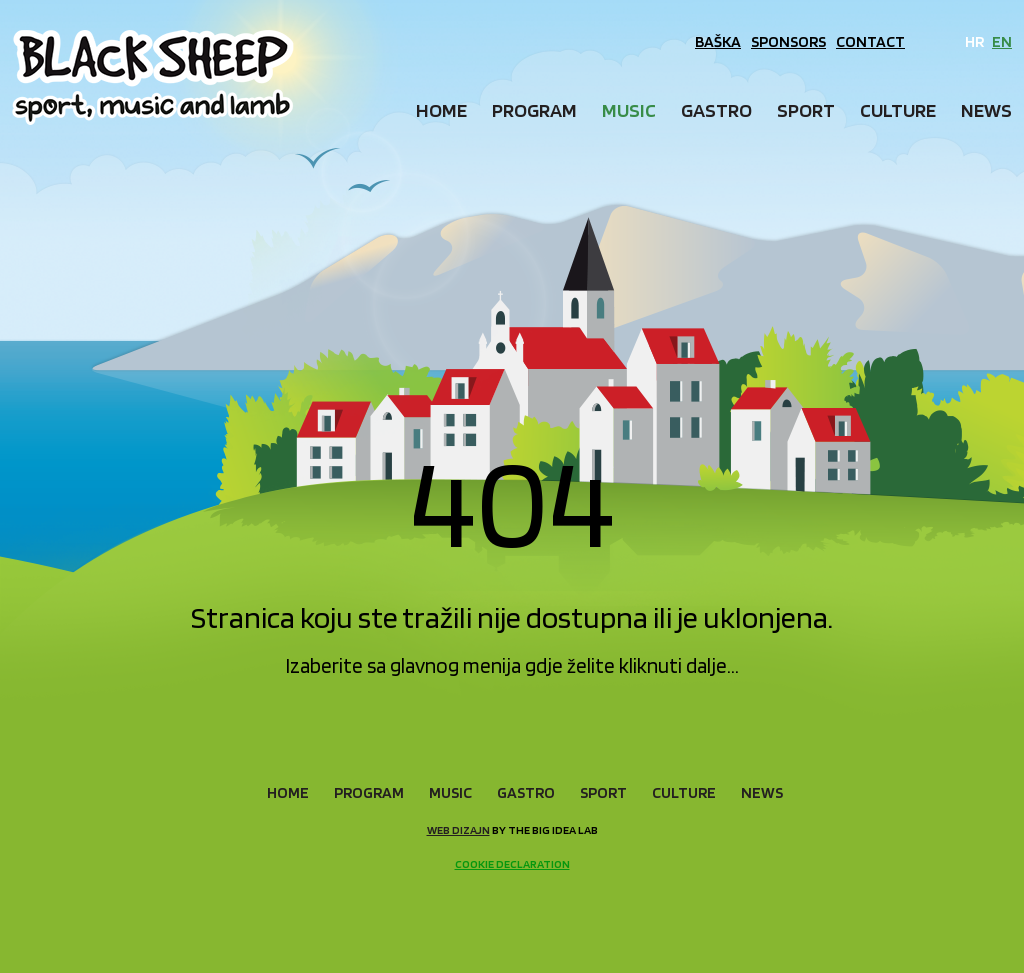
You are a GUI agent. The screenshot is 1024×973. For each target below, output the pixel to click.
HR (974, 41)
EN (1002, 41)
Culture (898, 110)
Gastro (716, 110)
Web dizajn (458, 829)
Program (534, 110)
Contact (870, 41)
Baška (718, 41)
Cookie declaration (512, 863)
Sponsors (788, 41)
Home (441, 110)
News (986, 110)
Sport (806, 110)
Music (629, 110)
